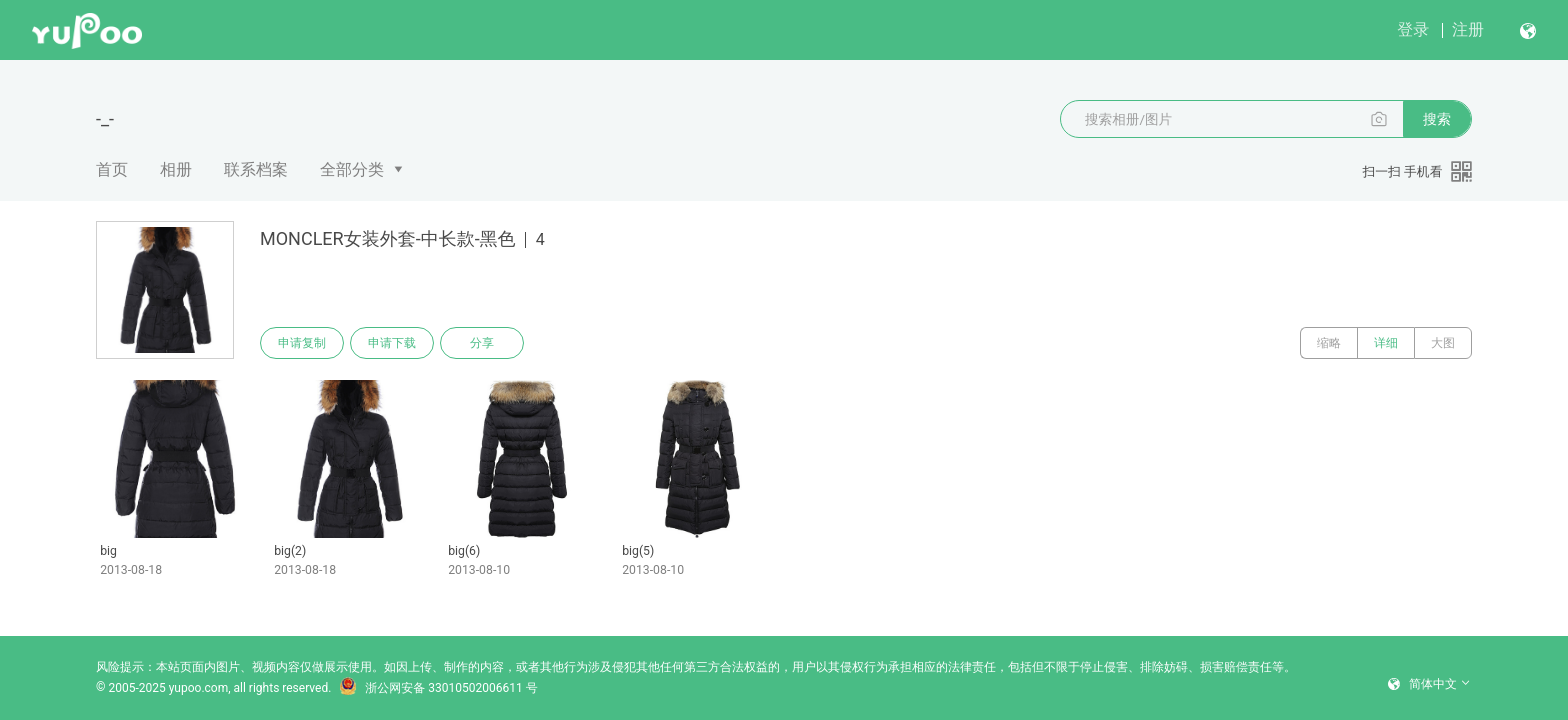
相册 (176, 169)
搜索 (1437, 119)
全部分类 (352, 169)
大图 (1443, 343)
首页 (112, 169)
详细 (1386, 343)
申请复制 (302, 343)
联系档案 (256, 169)
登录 (1413, 29)
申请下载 (392, 343)
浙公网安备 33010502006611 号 (438, 688)
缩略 (1329, 343)
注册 (1468, 29)
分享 (482, 343)
